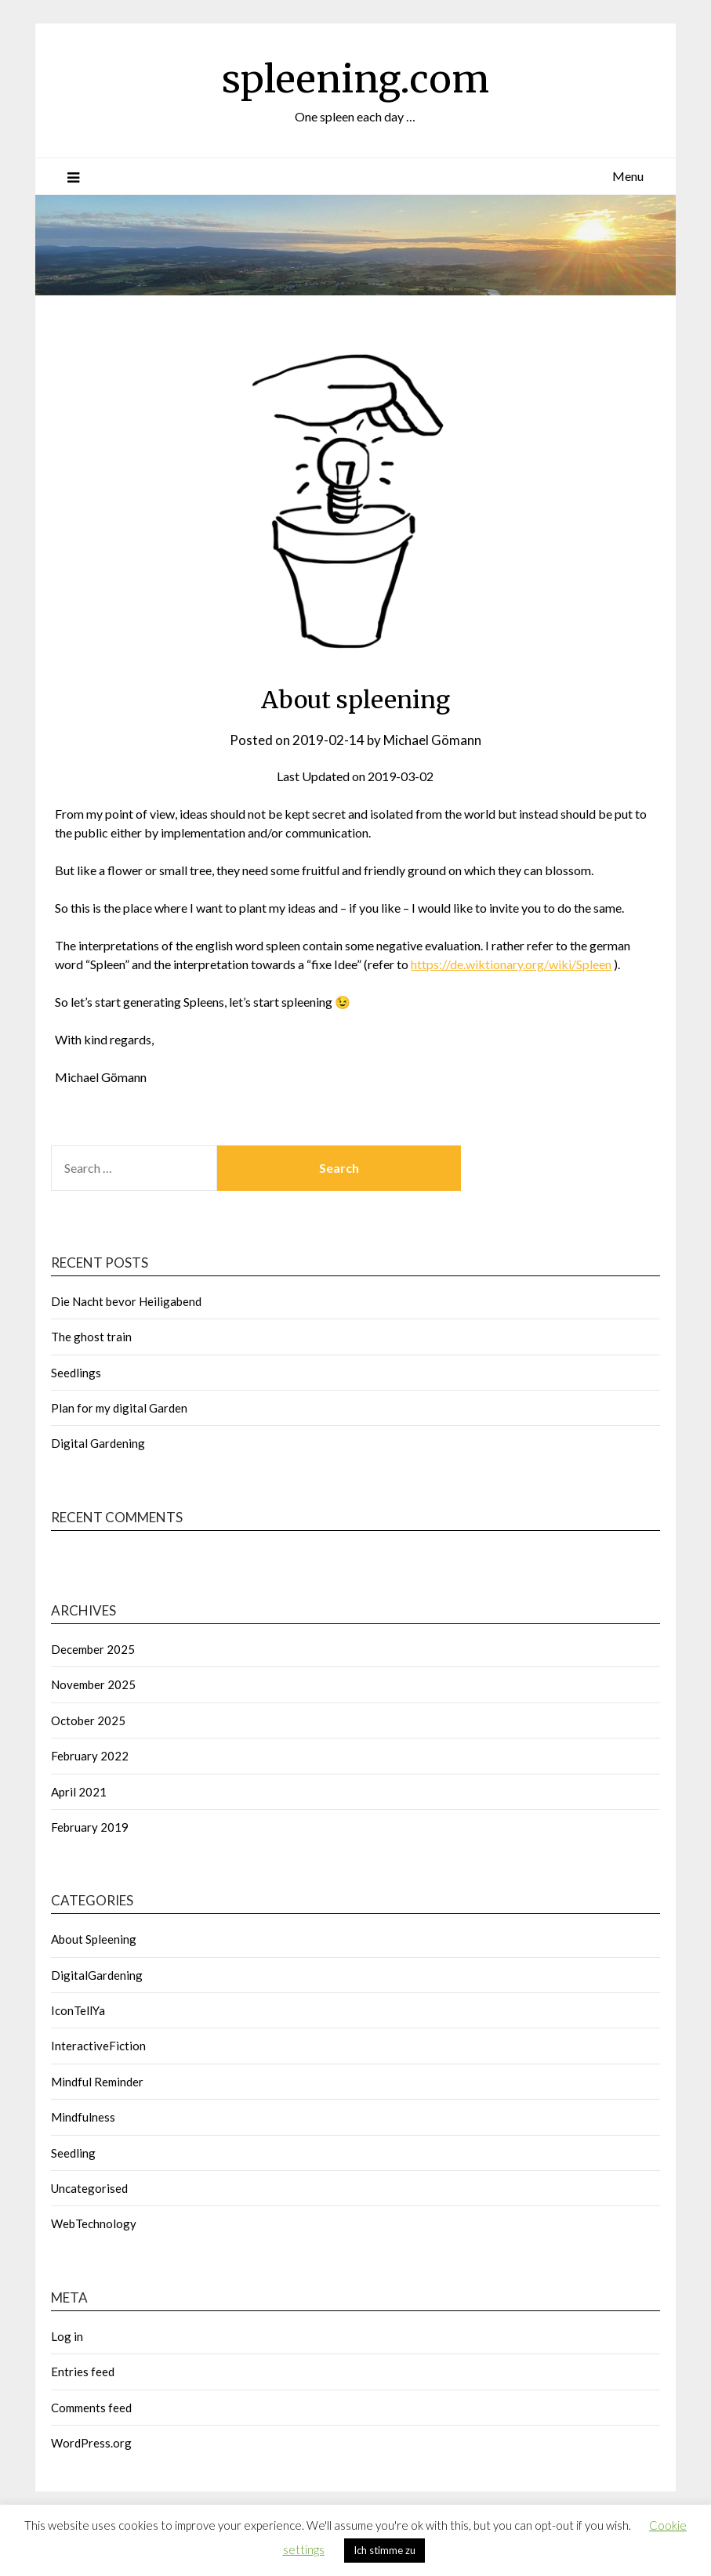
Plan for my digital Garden (119, 1408)
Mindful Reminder (97, 2082)
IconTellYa (78, 2010)
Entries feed (82, 2371)
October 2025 (88, 1720)
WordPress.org (91, 2443)
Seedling (73, 2153)
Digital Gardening (98, 1443)
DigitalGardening (97, 1975)
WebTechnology (93, 2223)
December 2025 (93, 1649)
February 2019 (90, 1827)
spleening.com (355, 79)
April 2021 (79, 1792)
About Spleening (93, 1939)
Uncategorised (89, 2188)
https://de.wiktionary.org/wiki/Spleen (511, 964)
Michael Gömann (432, 740)
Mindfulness (83, 2117)
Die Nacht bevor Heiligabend (126, 1301)
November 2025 (93, 1684)
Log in (67, 2336)
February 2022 (90, 1756)
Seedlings (76, 1373)
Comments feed (91, 2408)
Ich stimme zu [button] (384, 2550)
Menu (628, 175)
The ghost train (91, 1337)
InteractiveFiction (98, 2046)
